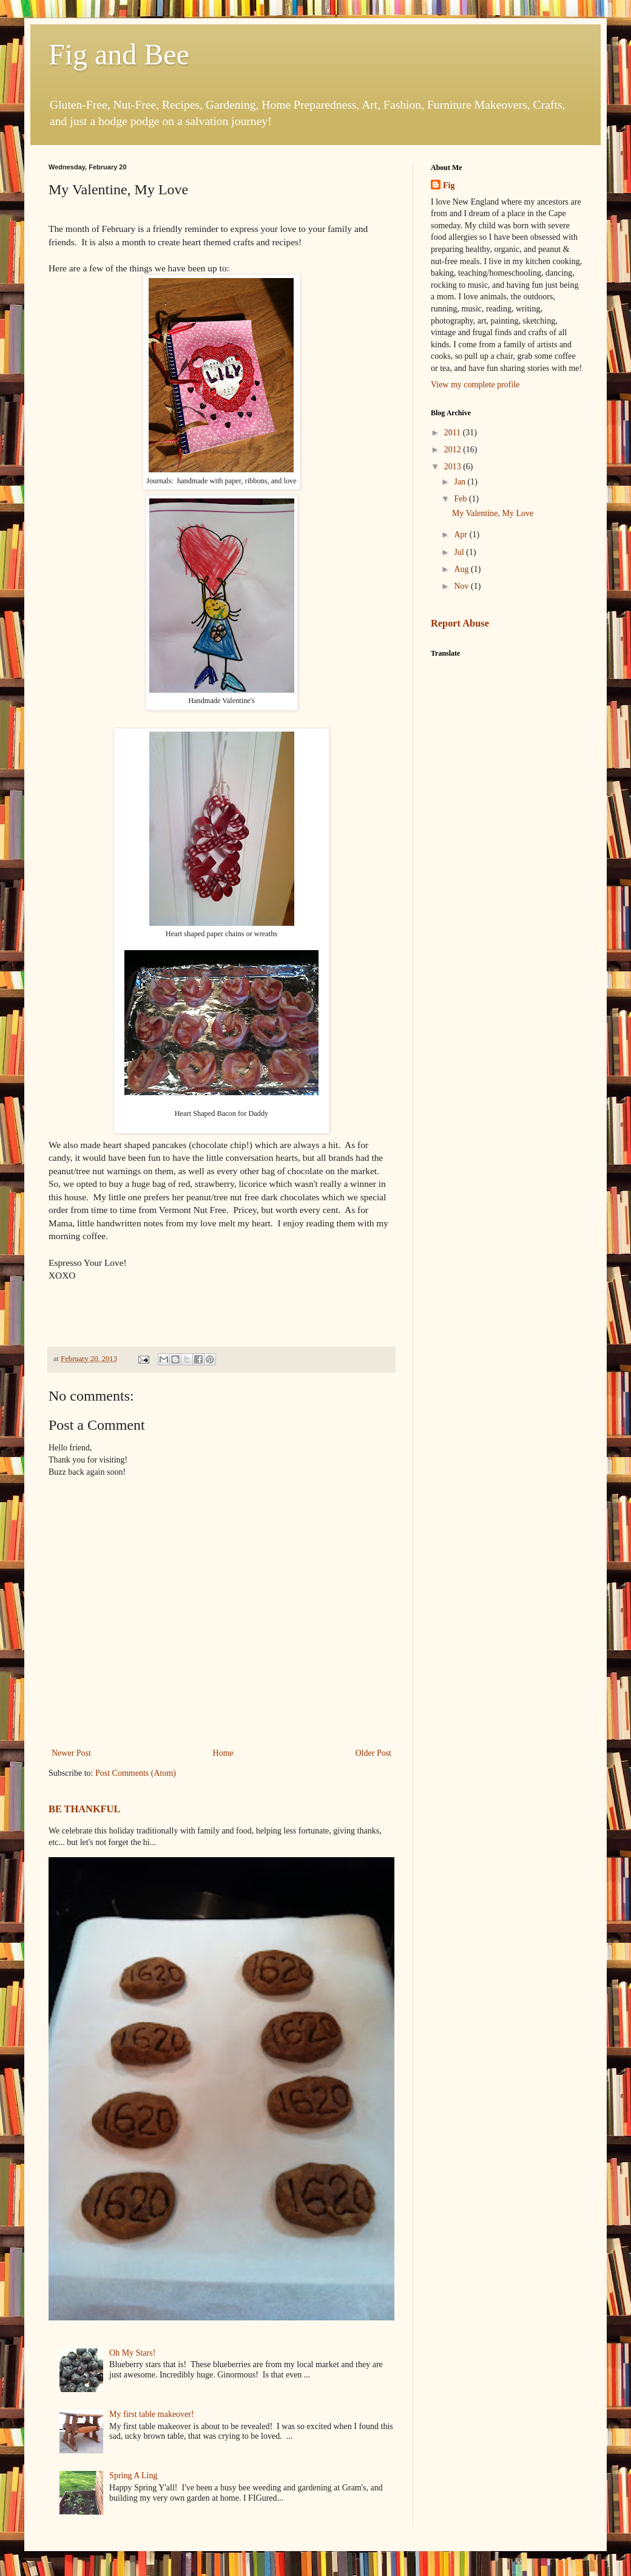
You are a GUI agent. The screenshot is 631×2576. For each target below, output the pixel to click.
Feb (461, 498)
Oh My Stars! (132, 2352)
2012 (454, 449)
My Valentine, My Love (492, 513)
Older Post (374, 1753)
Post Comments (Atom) (135, 1773)
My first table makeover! (151, 2414)
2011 (453, 432)
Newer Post (71, 1753)
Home (223, 1753)
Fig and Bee (119, 54)
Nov (462, 586)
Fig (448, 185)
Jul (460, 552)
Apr (461, 534)
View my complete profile (475, 384)
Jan (460, 481)
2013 (454, 466)
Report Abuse (460, 623)
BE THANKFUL (84, 1809)
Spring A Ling (133, 2475)
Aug (462, 569)
